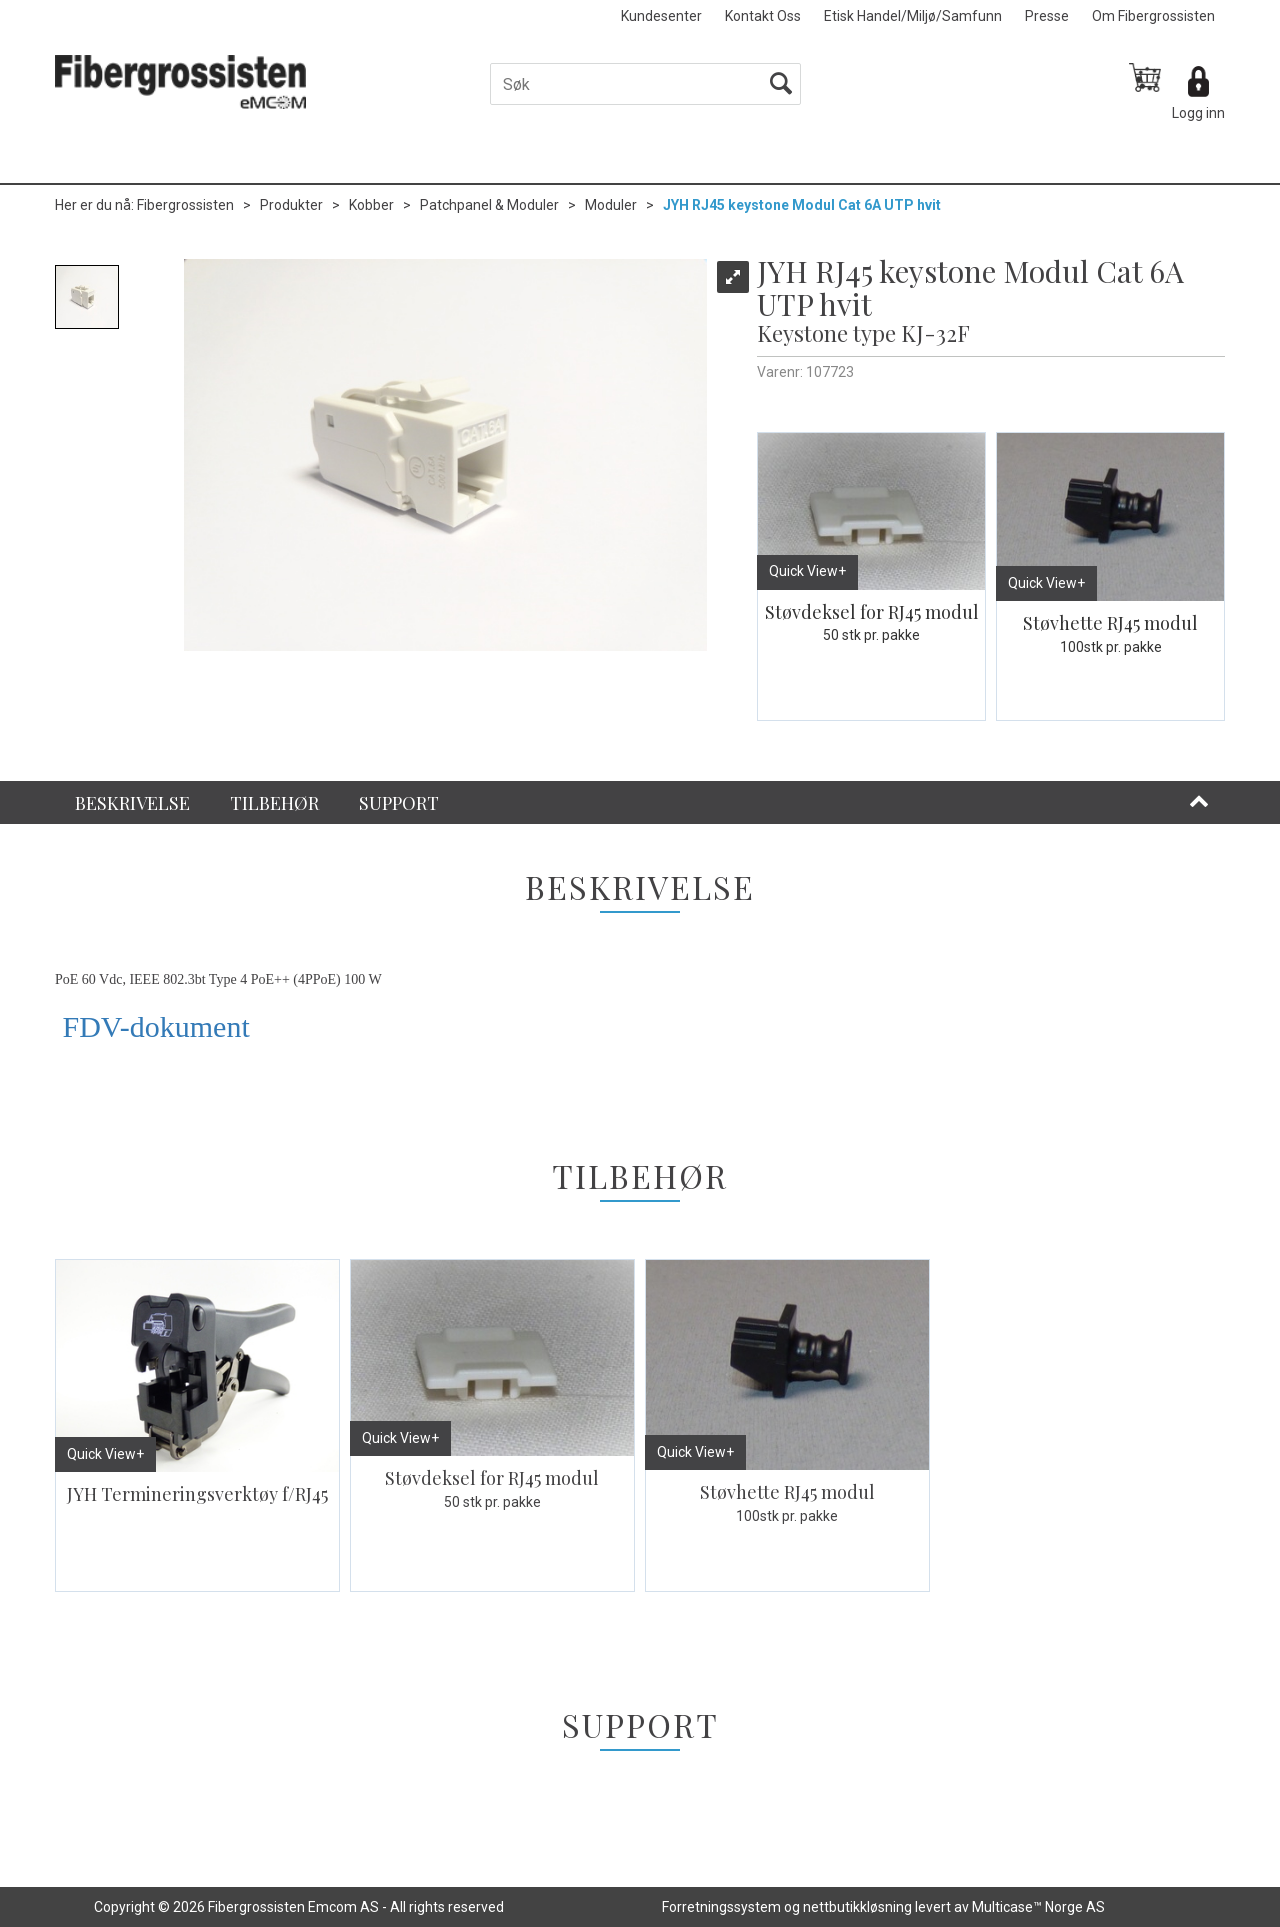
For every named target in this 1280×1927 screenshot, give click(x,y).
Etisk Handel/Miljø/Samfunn (913, 16)
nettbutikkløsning (857, 1907)
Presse (1047, 16)
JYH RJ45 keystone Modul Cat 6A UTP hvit (802, 205)
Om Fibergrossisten (1153, 16)
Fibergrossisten (185, 205)
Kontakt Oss (763, 16)
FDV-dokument (152, 1026)
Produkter (291, 205)
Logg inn (1198, 113)
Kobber (371, 205)
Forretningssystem (721, 1907)
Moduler (611, 205)
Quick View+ (807, 571)
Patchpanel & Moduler (489, 205)
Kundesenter (661, 16)
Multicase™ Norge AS (1038, 1907)
